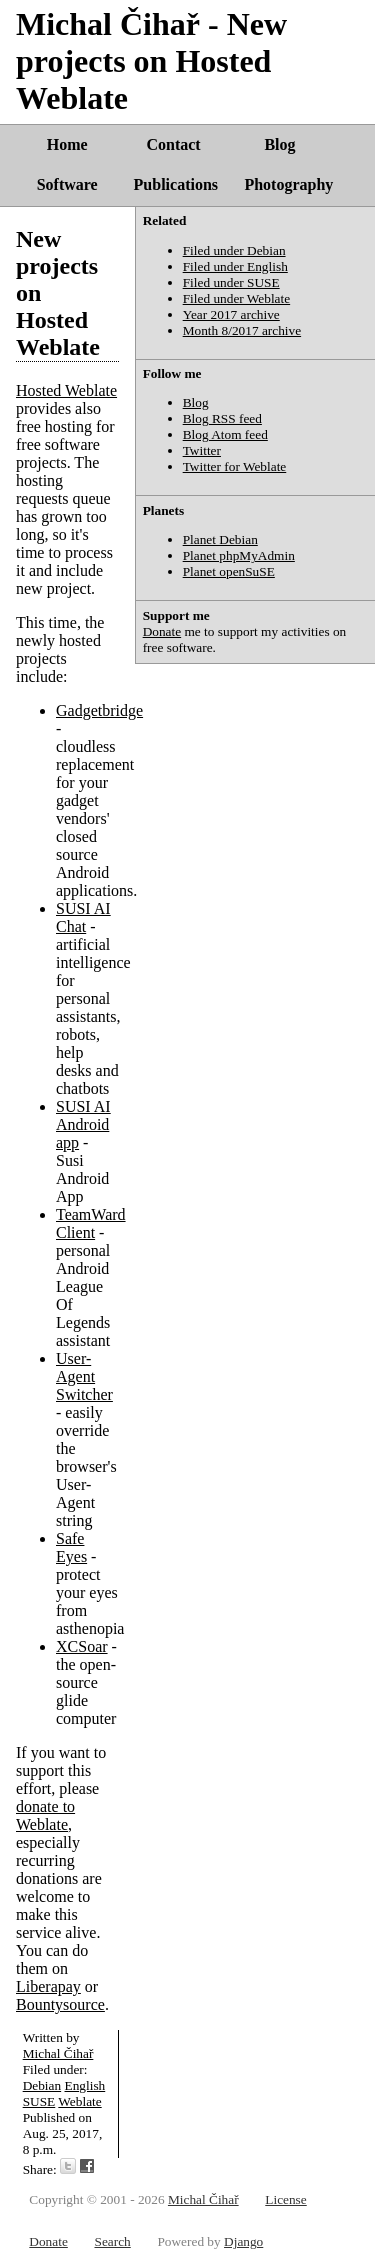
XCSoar (82, 1646)
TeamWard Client (91, 1223)
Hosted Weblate (66, 390)
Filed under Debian (234, 250)
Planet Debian (220, 539)
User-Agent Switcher (84, 1376)
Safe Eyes (71, 1547)
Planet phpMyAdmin (239, 555)
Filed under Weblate (237, 298)
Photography (288, 184)
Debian (42, 2085)
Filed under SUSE (231, 282)
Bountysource (60, 2004)
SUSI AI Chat (83, 917)
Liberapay (48, 1986)
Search (112, 2241)
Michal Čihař (58, 2053)
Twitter (202, 450)
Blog (279, 144)
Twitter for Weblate (235, 466)
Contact (173, 144)
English (85, 2085)
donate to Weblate (45, 1815)
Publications (176, 184)
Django (243, 2241)
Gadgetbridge (99, 710)
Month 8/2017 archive (242, 330)
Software (67, 184)
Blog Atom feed (225, 434)
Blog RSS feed (222, 418)
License (285, 2199)
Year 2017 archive (231, 314)
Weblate (79, 2101)
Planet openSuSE (229, 571)
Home (67, 144)
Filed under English (235, 266)
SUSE (39, 2101)
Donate (162, 631)
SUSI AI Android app (83, 1124)
